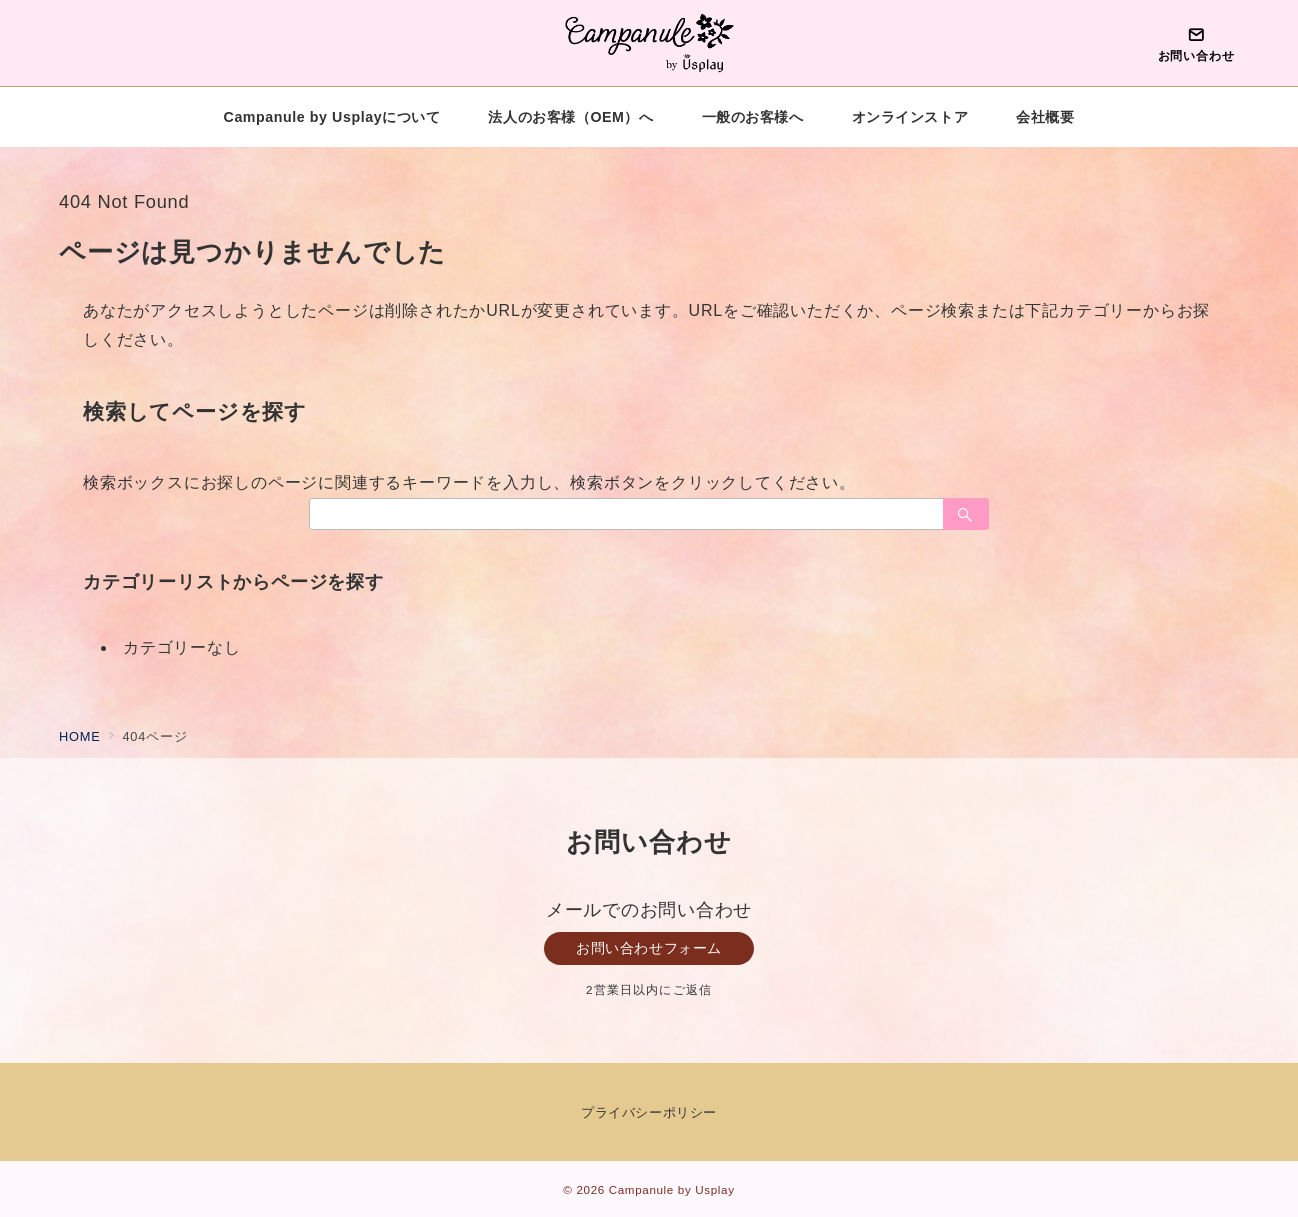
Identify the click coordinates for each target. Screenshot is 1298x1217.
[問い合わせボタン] (1196, 43)
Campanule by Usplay (672, 1189)
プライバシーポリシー (648, 1112)
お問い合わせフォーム (649, 948)
